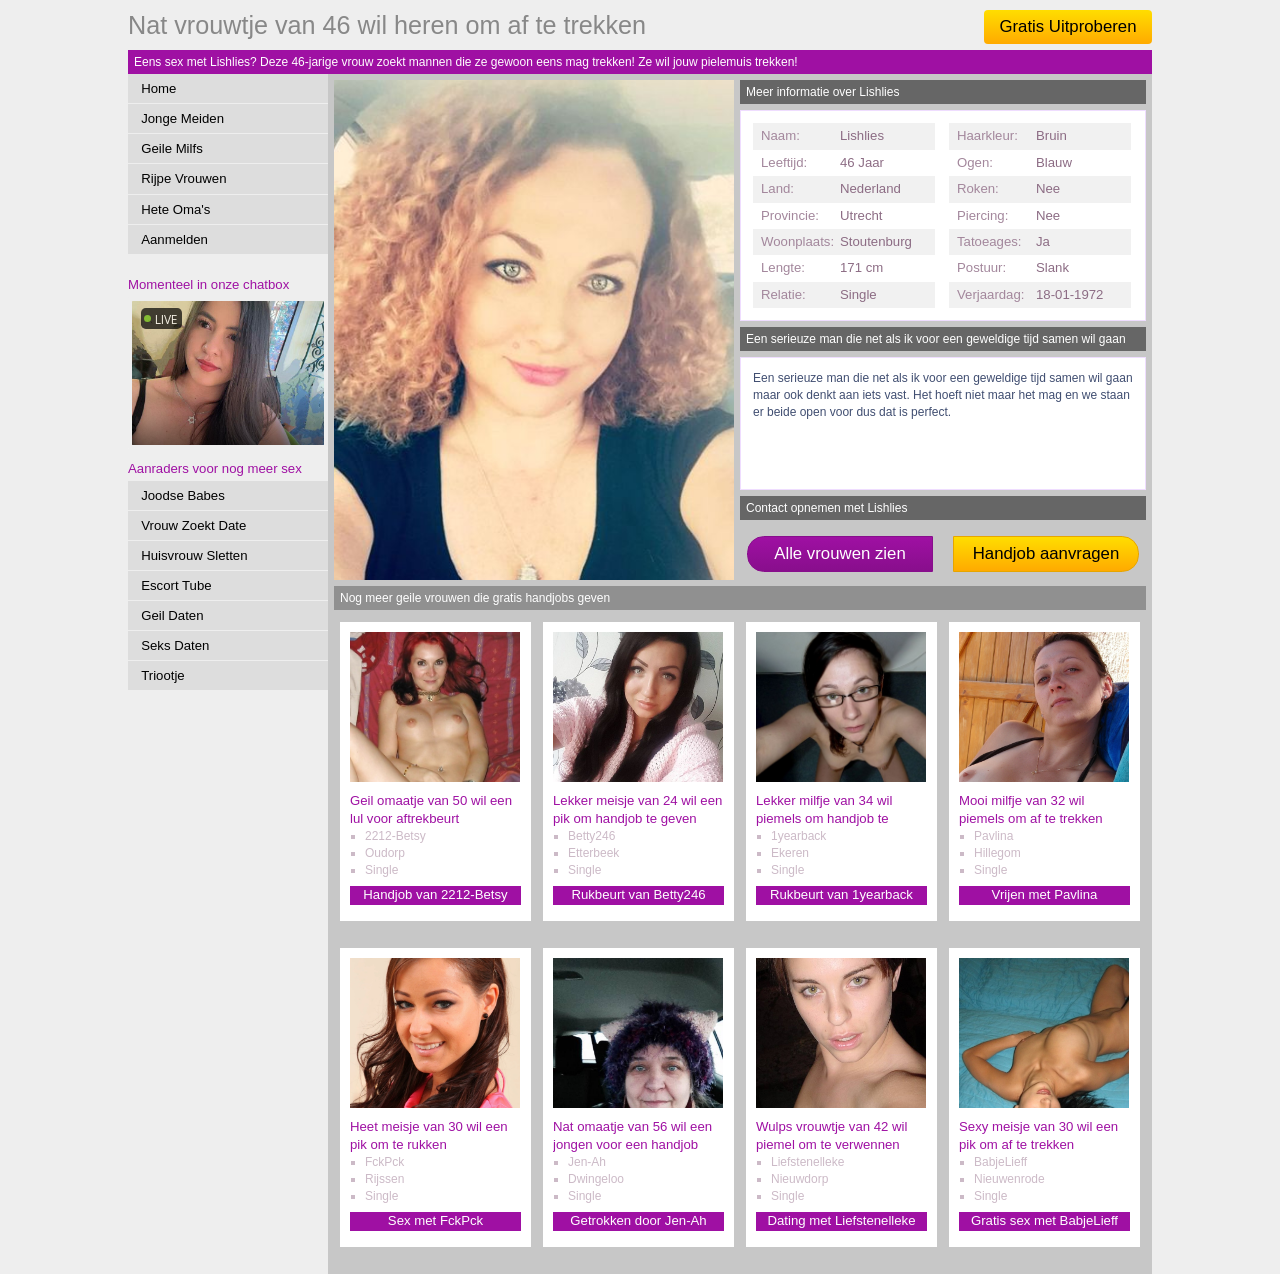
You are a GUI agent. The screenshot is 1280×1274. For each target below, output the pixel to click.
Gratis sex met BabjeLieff (1044, 1220)
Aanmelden (174, 239)
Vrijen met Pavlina (1045, 894)
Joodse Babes (183, 495)
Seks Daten (175, 645)
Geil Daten (172, 615)
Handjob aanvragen (1046, 553)
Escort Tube (176, 585)
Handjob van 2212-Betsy (435, 894)
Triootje (162, 675)
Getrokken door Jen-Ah (638, 1220)
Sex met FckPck (435, 1220)
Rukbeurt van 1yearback (841, 894)
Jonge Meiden (182, 118)
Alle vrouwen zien (840, 553)
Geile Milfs (172, 148)
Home (158, 88)
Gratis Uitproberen (1067, 26)
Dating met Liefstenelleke (841, 1220)
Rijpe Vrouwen (183, 178)
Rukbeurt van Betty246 (638, 894)
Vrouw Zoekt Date (193, 525)
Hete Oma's (175, 209)
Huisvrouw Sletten (194, 555)
